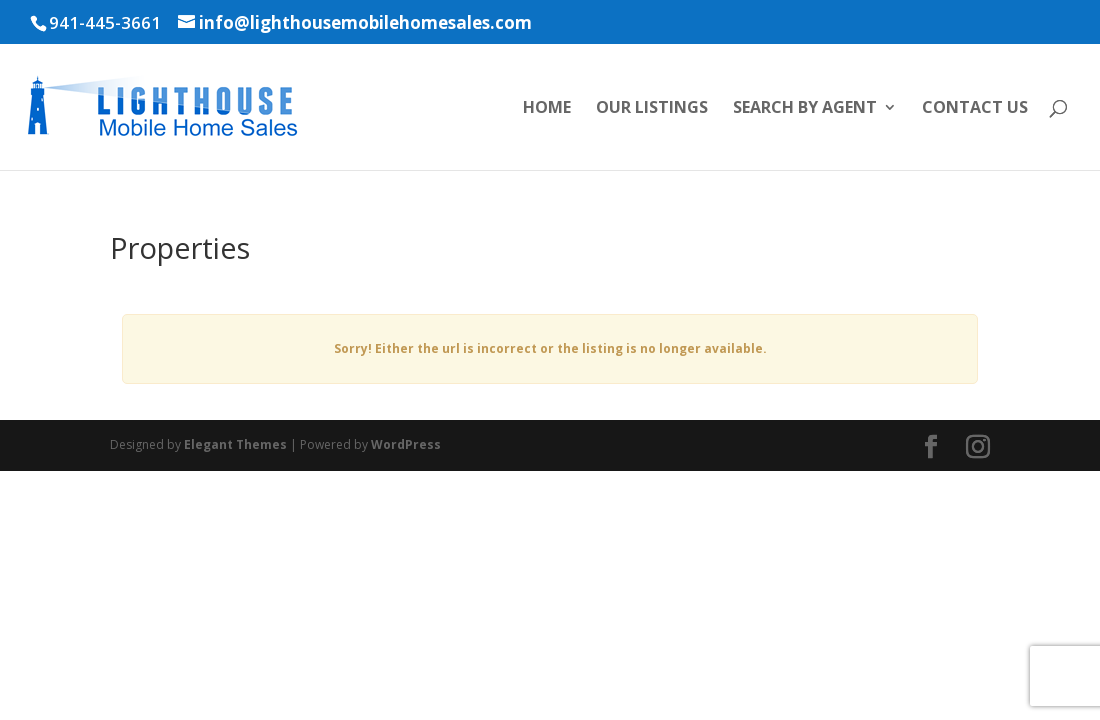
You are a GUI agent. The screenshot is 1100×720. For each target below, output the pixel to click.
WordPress (406, 444)
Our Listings (652, 109)
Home (547, 109)
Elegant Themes (235, 444)
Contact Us (975, 109)
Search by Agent (805, 109)
